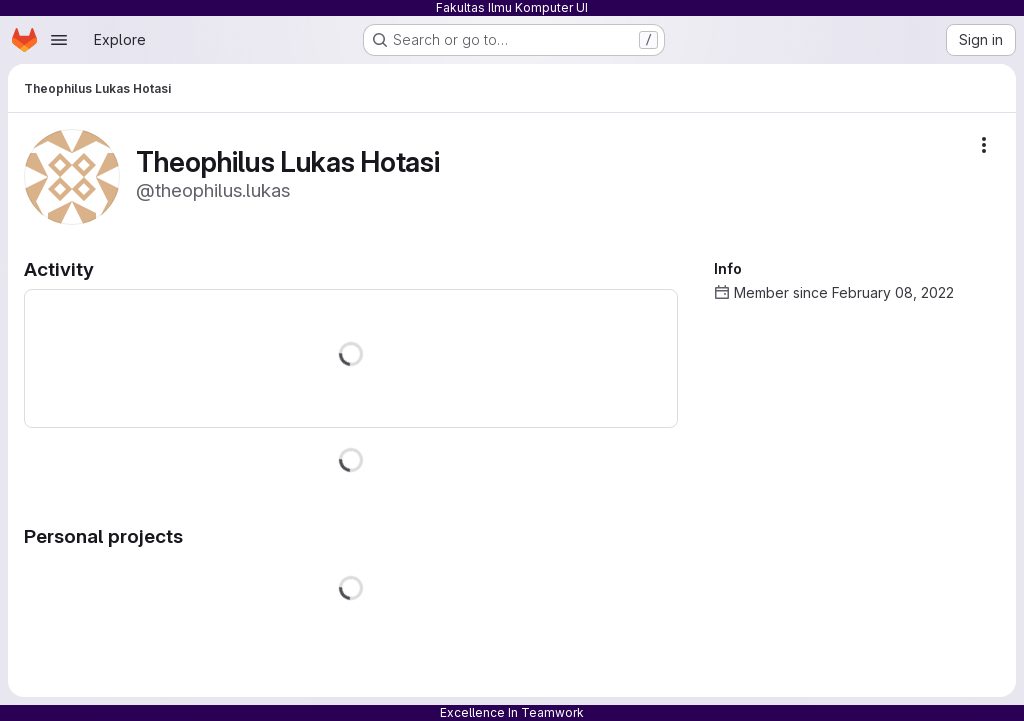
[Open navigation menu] (59, 40)
